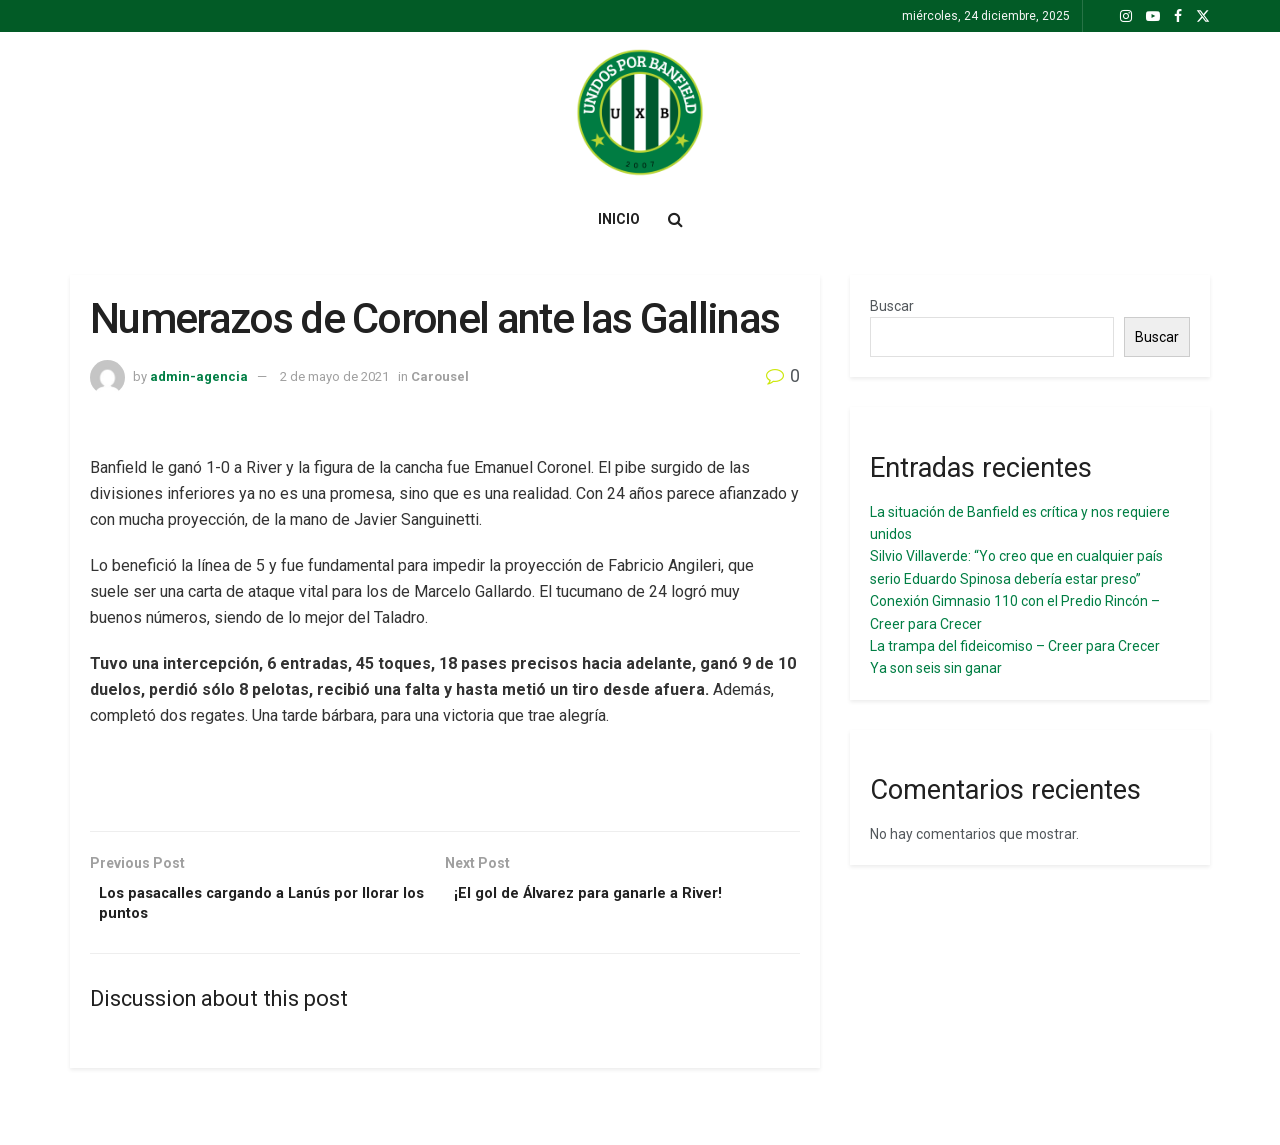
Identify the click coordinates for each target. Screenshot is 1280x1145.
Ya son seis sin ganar (936, 668)
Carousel (440, 376)
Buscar (892, 306)
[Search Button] (675, 219)
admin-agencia (199, 376)
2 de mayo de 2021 (334, 376)
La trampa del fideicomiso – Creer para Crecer (1015, 646)
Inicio (619, 219)
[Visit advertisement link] (445, 790)
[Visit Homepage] (640, 113)
